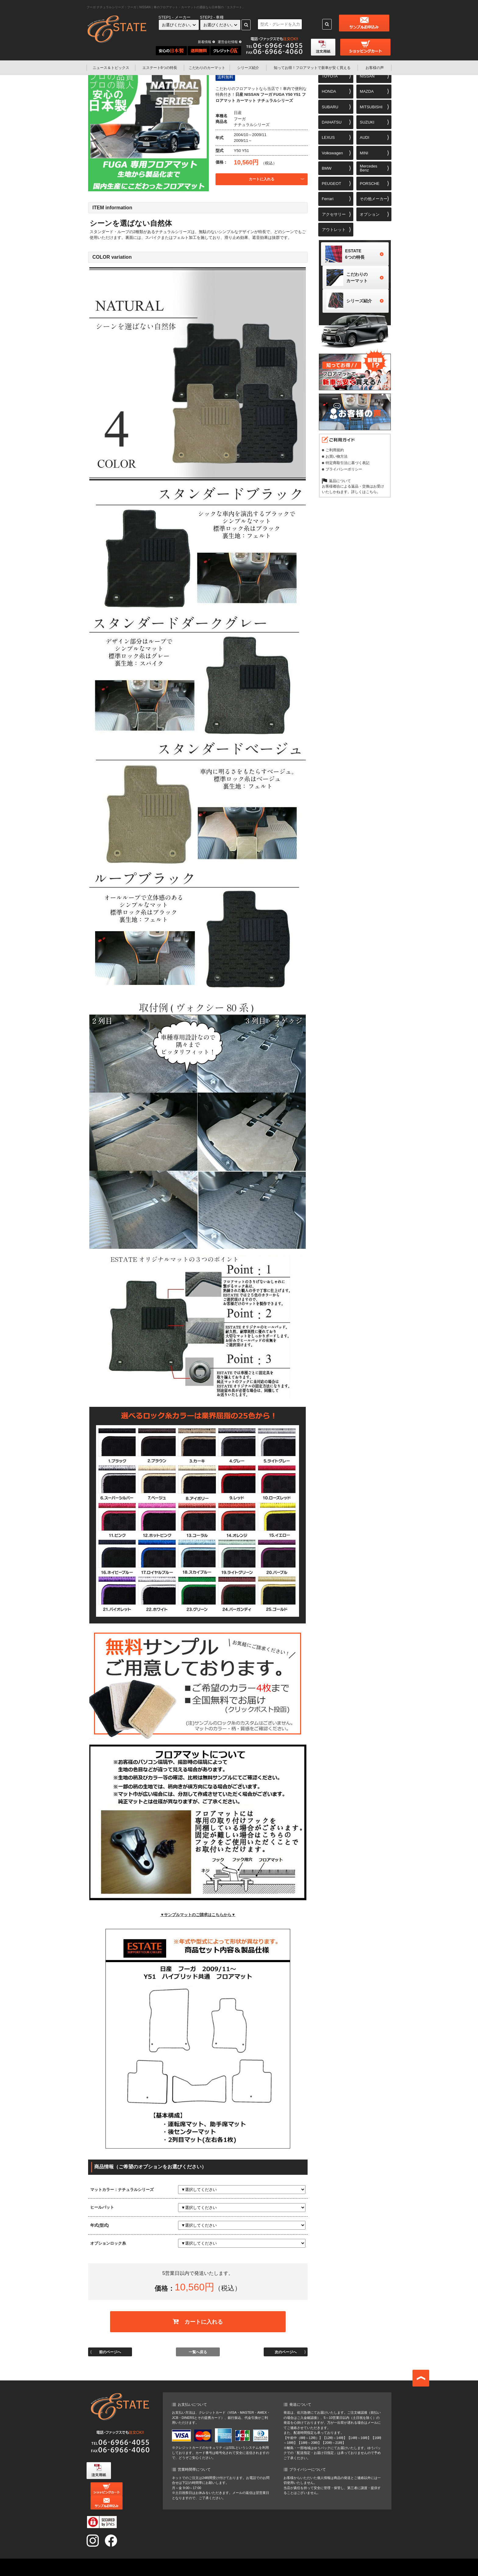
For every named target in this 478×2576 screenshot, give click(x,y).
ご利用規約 (335, 454)
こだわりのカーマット (207, 68)
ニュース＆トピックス (111, 68)
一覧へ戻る (198, 2346)
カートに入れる (261, 179)
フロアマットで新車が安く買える (312, 68)
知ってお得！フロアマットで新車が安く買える (188, 2567)
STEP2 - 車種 (212, 17)
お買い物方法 (337, 461)
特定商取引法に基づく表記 (347, 467)
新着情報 (204, 42)
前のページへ (110, 2346)
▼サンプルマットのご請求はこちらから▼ (198, 1914)
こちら (371, 496)
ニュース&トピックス (155, 2560)
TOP (122, 2560)
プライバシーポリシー (344, 473)
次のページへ (286, 2346)
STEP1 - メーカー (175, 17)
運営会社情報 (228, 42)
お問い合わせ (313, 2567)
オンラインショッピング (205, 2560)
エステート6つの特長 (159, 68)
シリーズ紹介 (248, 68)
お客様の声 (375, 68)
